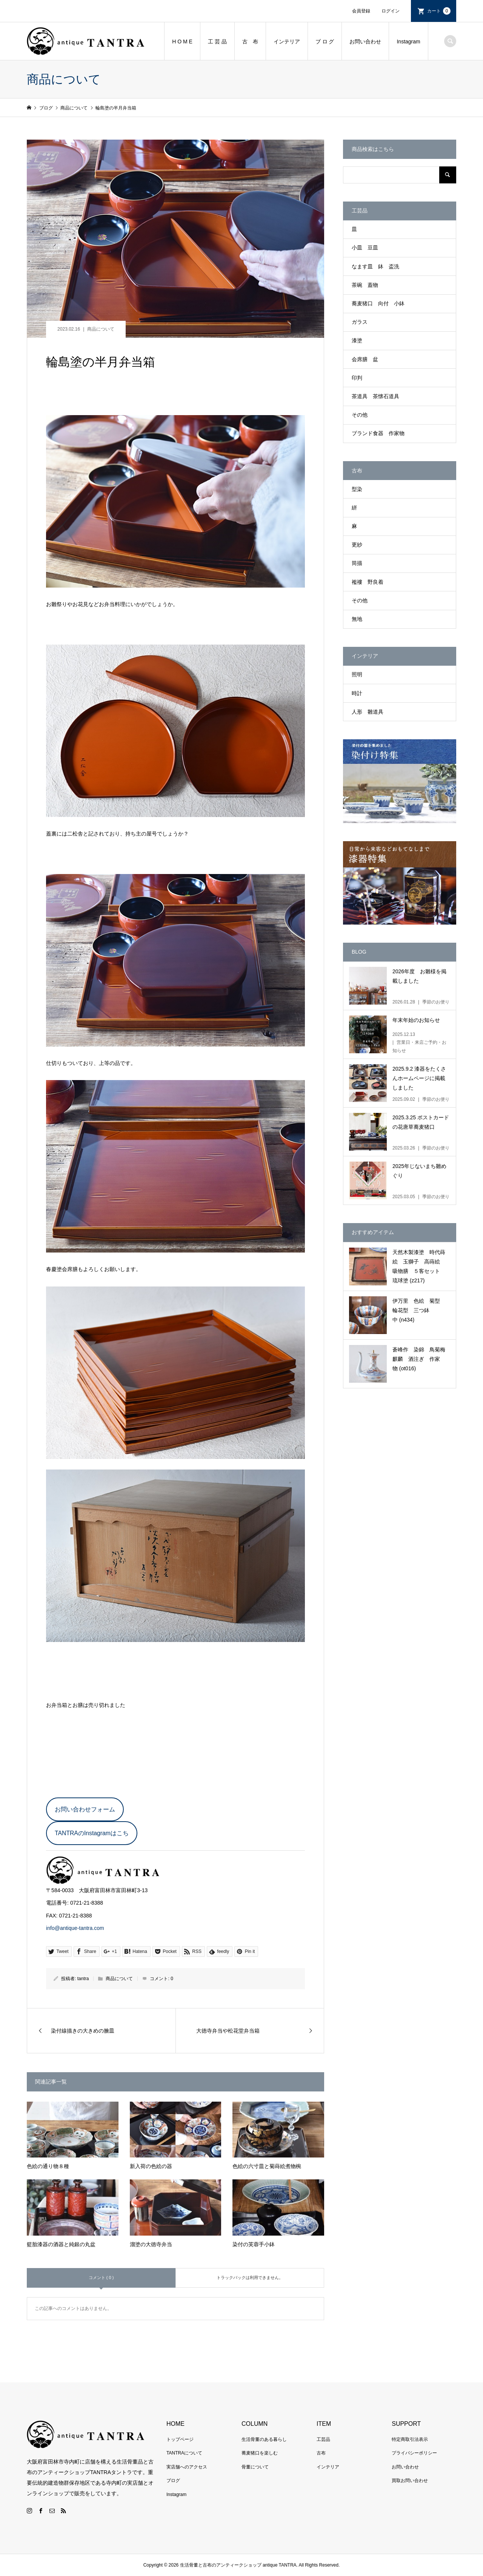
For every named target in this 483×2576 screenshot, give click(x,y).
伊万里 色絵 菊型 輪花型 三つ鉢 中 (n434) (418, 1310)
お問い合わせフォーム (85, 1809)
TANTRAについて (184, 2453)
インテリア (287, 41)
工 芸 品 (217, 41)
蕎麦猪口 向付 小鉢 (378, 303)
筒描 (357, 563)
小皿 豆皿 (365, 248)
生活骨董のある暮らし (264, 2439)
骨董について (255, 2467)
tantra (83, 1978)
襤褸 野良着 (367, 582)
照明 (357, 674)
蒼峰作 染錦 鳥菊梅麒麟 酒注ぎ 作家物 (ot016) (418, 1358)
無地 (357, 619)
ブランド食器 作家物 (378, 433)
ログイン (390, 11)
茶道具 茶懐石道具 (375, 396)
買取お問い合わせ (410, 2480)
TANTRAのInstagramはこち (92, 1833)
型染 (357, 489)
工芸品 (323, 2439)
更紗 (357, 545)
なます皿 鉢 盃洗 (375, 266)
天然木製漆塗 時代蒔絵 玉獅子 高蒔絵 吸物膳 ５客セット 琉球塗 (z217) (418, 1266)
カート (439, 11)
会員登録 (361, 11)
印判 (357, 378)
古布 (321, 2453)
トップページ (180, 2439)
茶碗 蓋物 (365, 285)
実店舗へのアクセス (186, 2467)
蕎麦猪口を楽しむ (260, 2453)
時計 (357, 693)
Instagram (408, 41)
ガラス (360, 322)
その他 (360, 415)
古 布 (250, 41)
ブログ (173, 2480)
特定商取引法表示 (410, 2439)
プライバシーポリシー (414, 2453)
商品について (100, 329)
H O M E (182, 41)
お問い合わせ (365, 41)
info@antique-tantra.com (75, 1928)
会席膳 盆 (365, 359)
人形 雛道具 (367, 712)
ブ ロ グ (324, 41)
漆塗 (357, 340)
